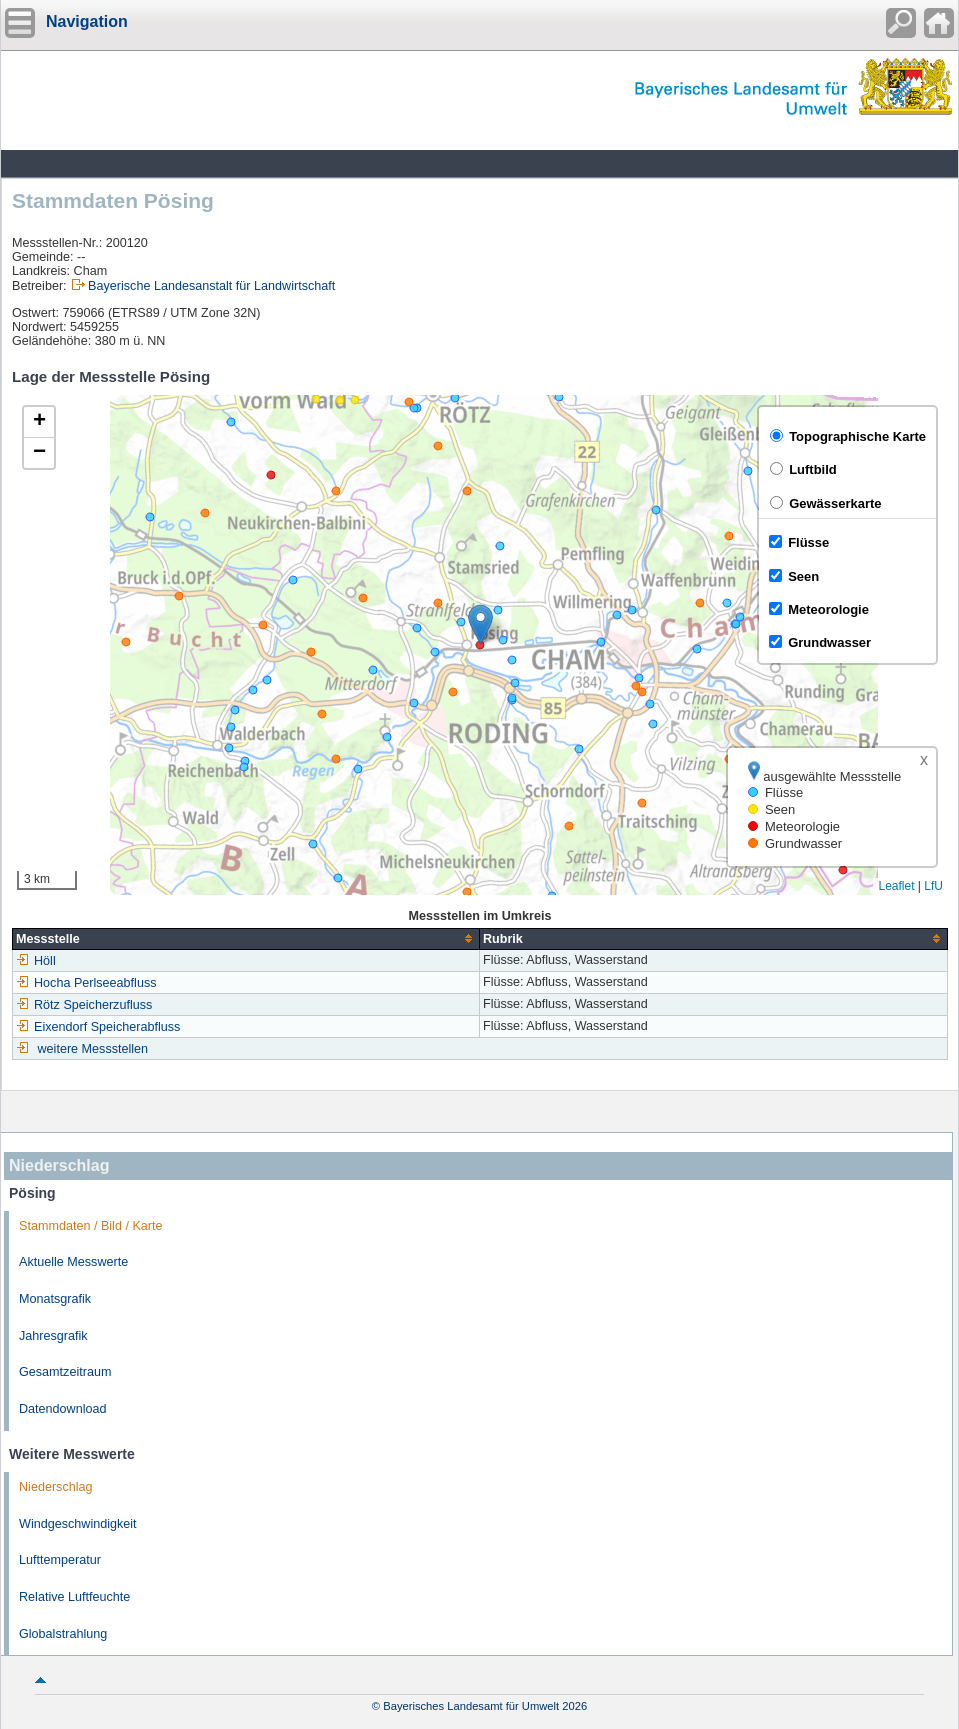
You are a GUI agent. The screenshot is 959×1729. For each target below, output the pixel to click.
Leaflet (896, 886)
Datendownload (63, 1409)
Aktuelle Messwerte (73, 1262)
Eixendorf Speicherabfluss (98, 1027)
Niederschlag (56, 1487)
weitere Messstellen (93, 1049)
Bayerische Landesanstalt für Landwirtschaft (211, 286)
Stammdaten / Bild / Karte (91, 1226)
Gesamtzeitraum (65, 1372)
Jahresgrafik (53, 1336)
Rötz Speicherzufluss (84, 1005)
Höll (36, 961)
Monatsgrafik (55, 1299)
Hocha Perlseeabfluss (86, 983)
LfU (933, 886)
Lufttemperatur (60, 1560)
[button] (480, 624)
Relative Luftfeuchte (74, 1597)
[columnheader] (246, 938)
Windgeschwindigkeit (78, 1524)
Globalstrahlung (63, 1634)
